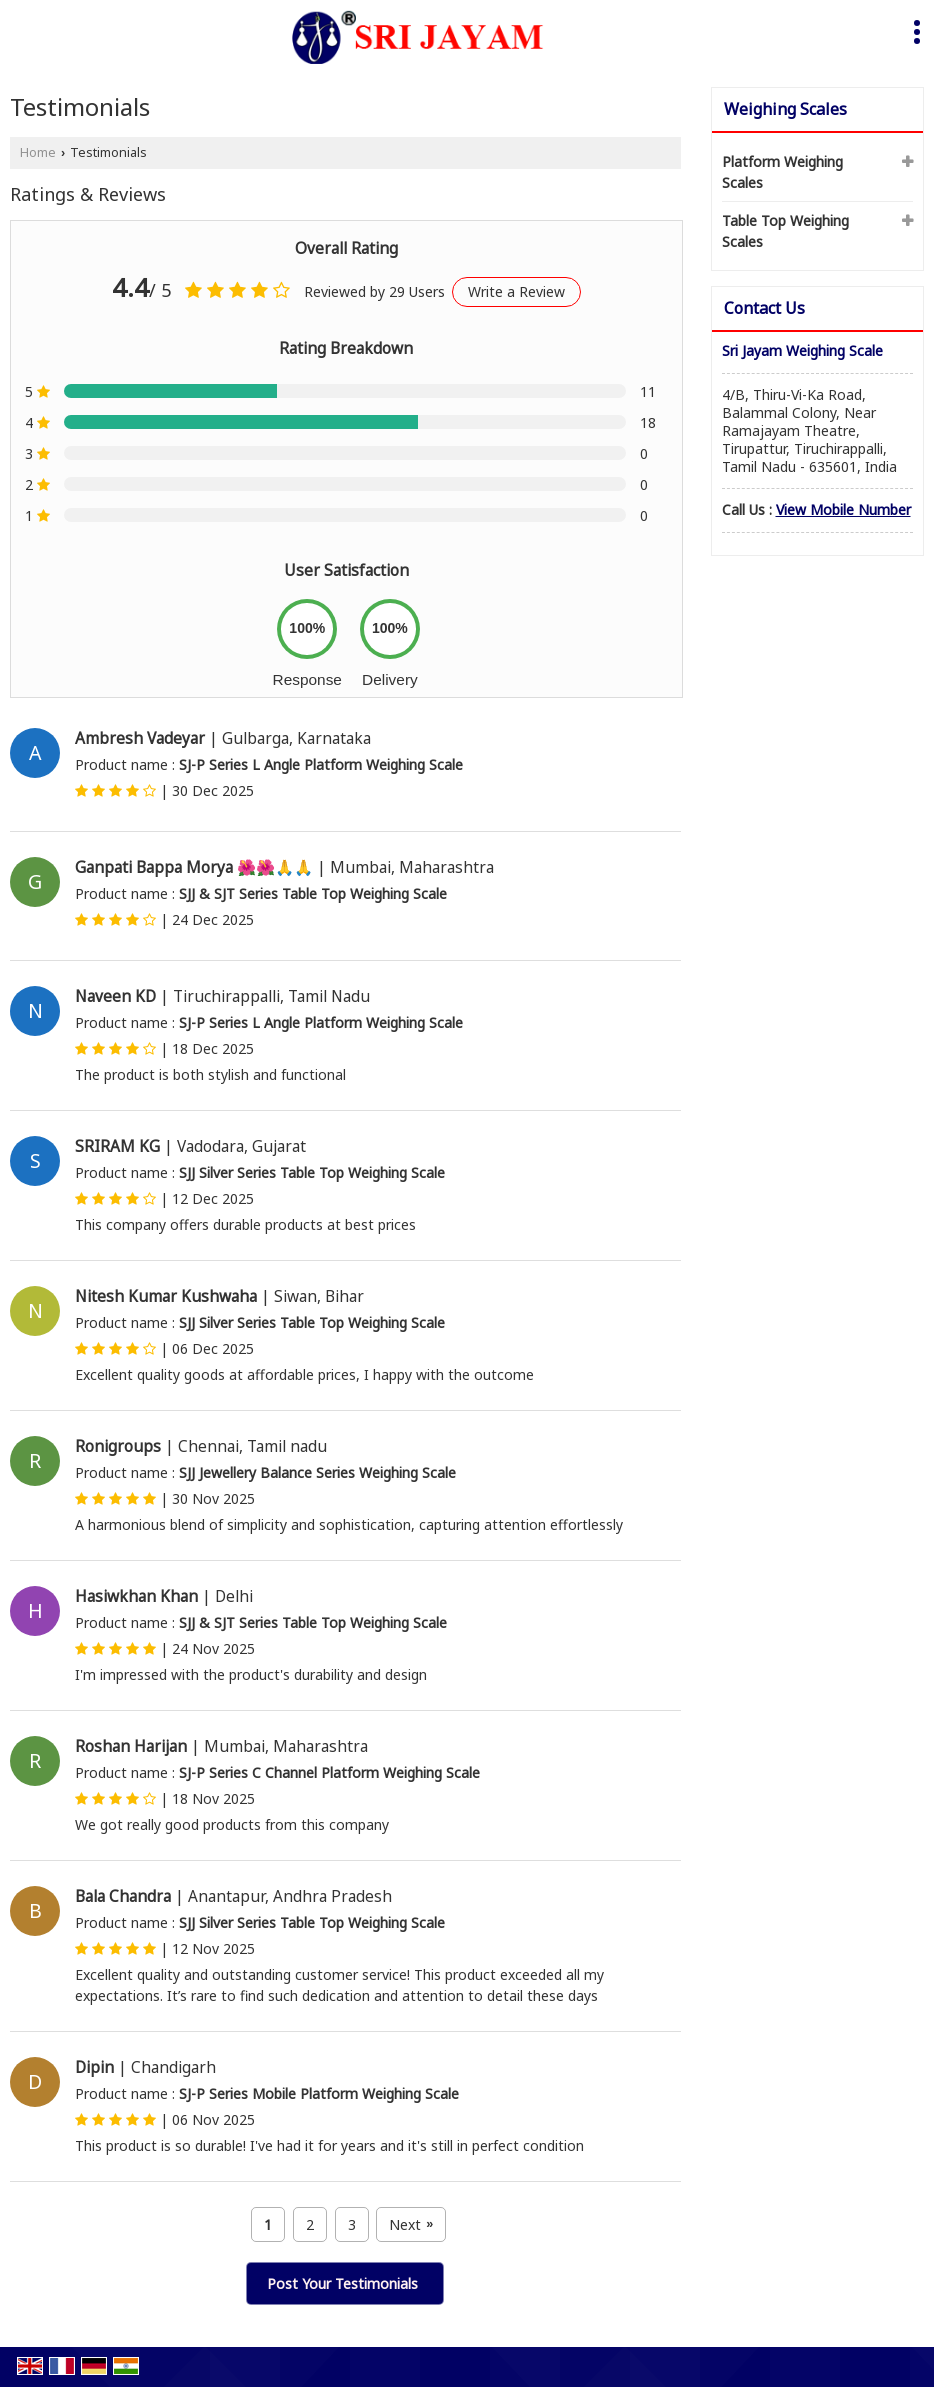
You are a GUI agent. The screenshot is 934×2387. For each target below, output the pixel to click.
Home (38, 152)
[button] (843, 509)
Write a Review (516, 291)
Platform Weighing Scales (782, 172)
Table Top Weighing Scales (785, 231)
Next (411, 2224)
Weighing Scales (785, 109)
